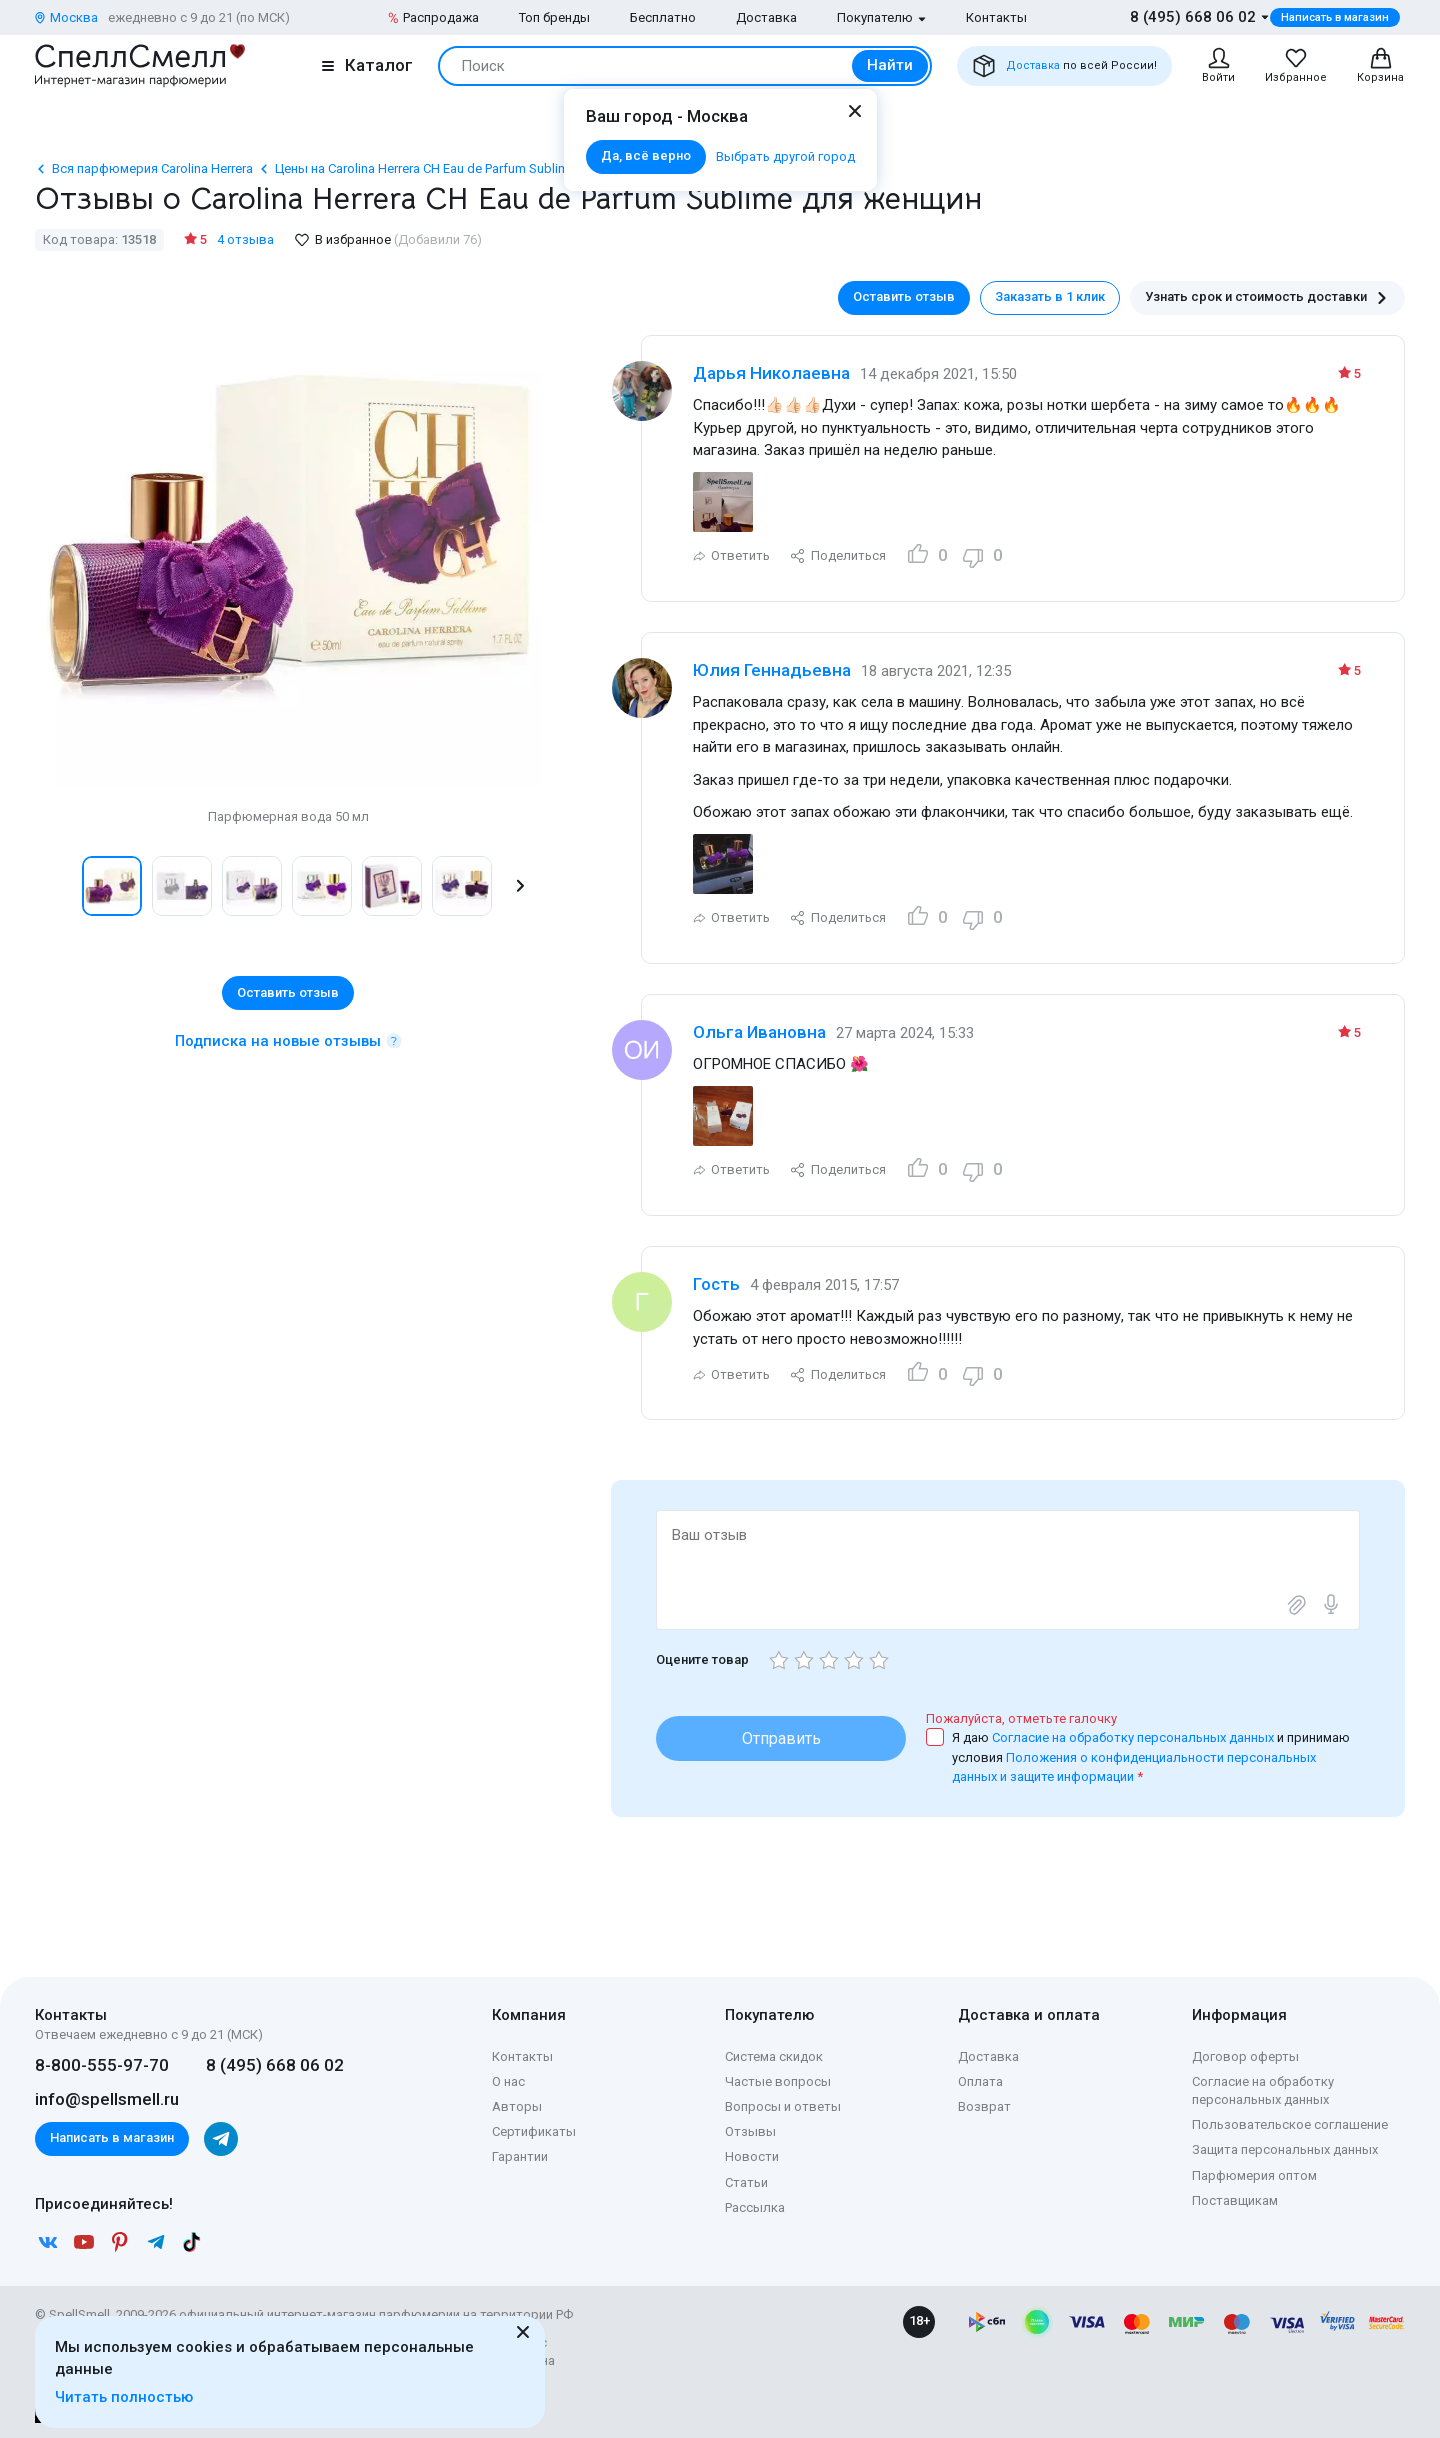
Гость (716, 1284)
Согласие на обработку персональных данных (1134, 1737)
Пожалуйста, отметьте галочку (1021, 1718)
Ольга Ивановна (759, 1032)
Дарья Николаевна (771, 373)
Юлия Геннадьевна (772, 670)
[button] (520, 886)
